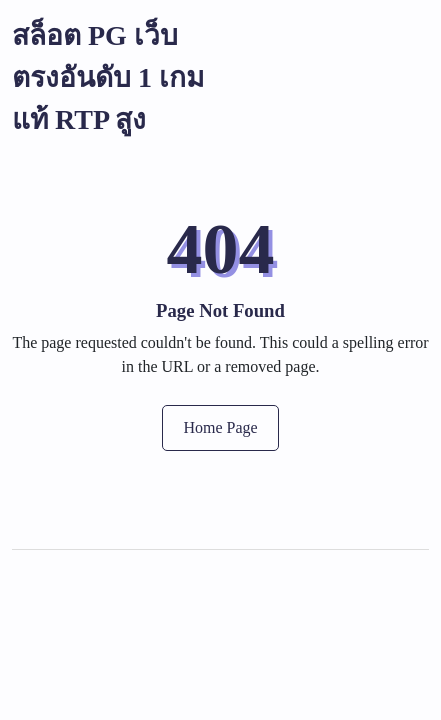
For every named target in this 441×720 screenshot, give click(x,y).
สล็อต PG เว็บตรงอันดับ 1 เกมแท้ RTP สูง (108, 77)
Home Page (220, 427)
